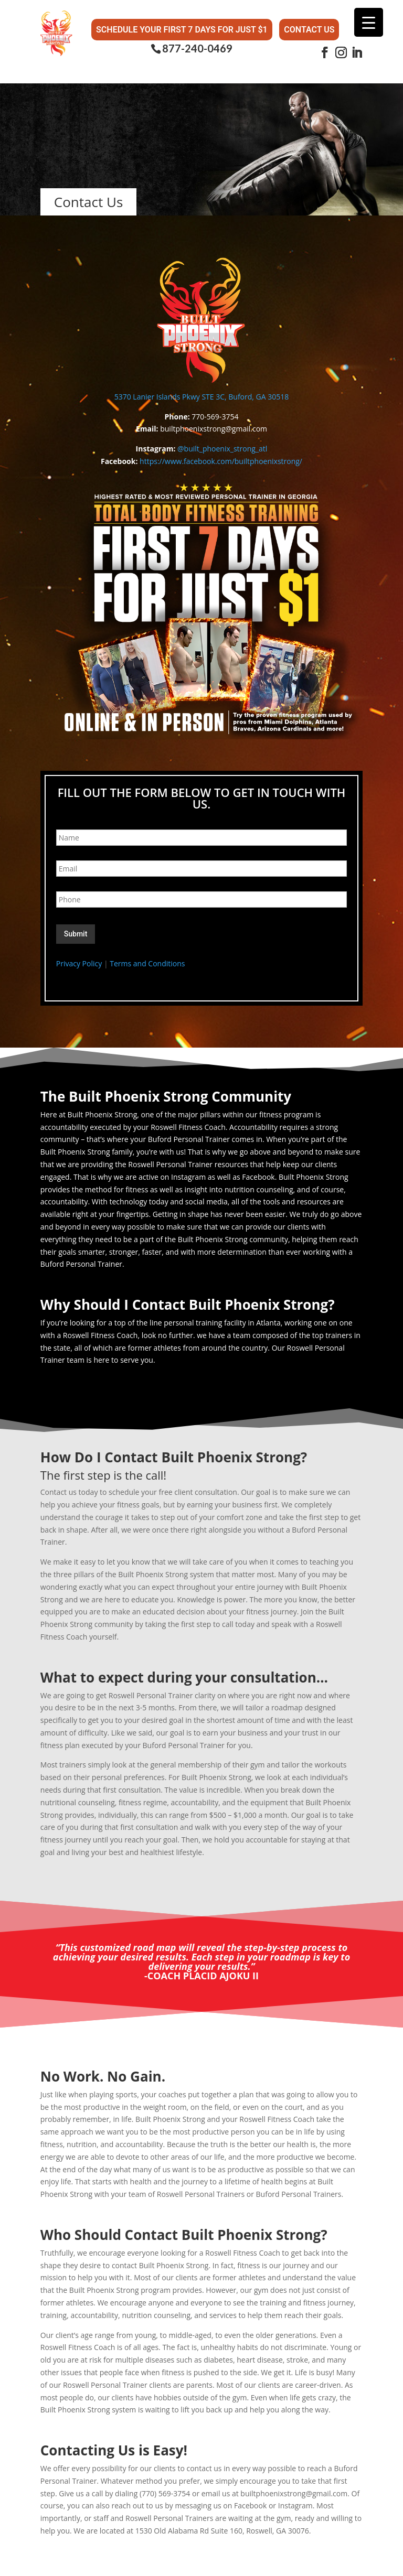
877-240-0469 (197, 43)
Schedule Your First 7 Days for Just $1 (182, 26)
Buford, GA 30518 (258, 393)
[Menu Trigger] (368, 22)
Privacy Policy (79, 961)
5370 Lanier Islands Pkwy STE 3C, (171, 393)
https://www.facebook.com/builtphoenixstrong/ (221, 459)
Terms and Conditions (147, 961)
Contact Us (309, 26)
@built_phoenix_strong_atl (222, 446)
